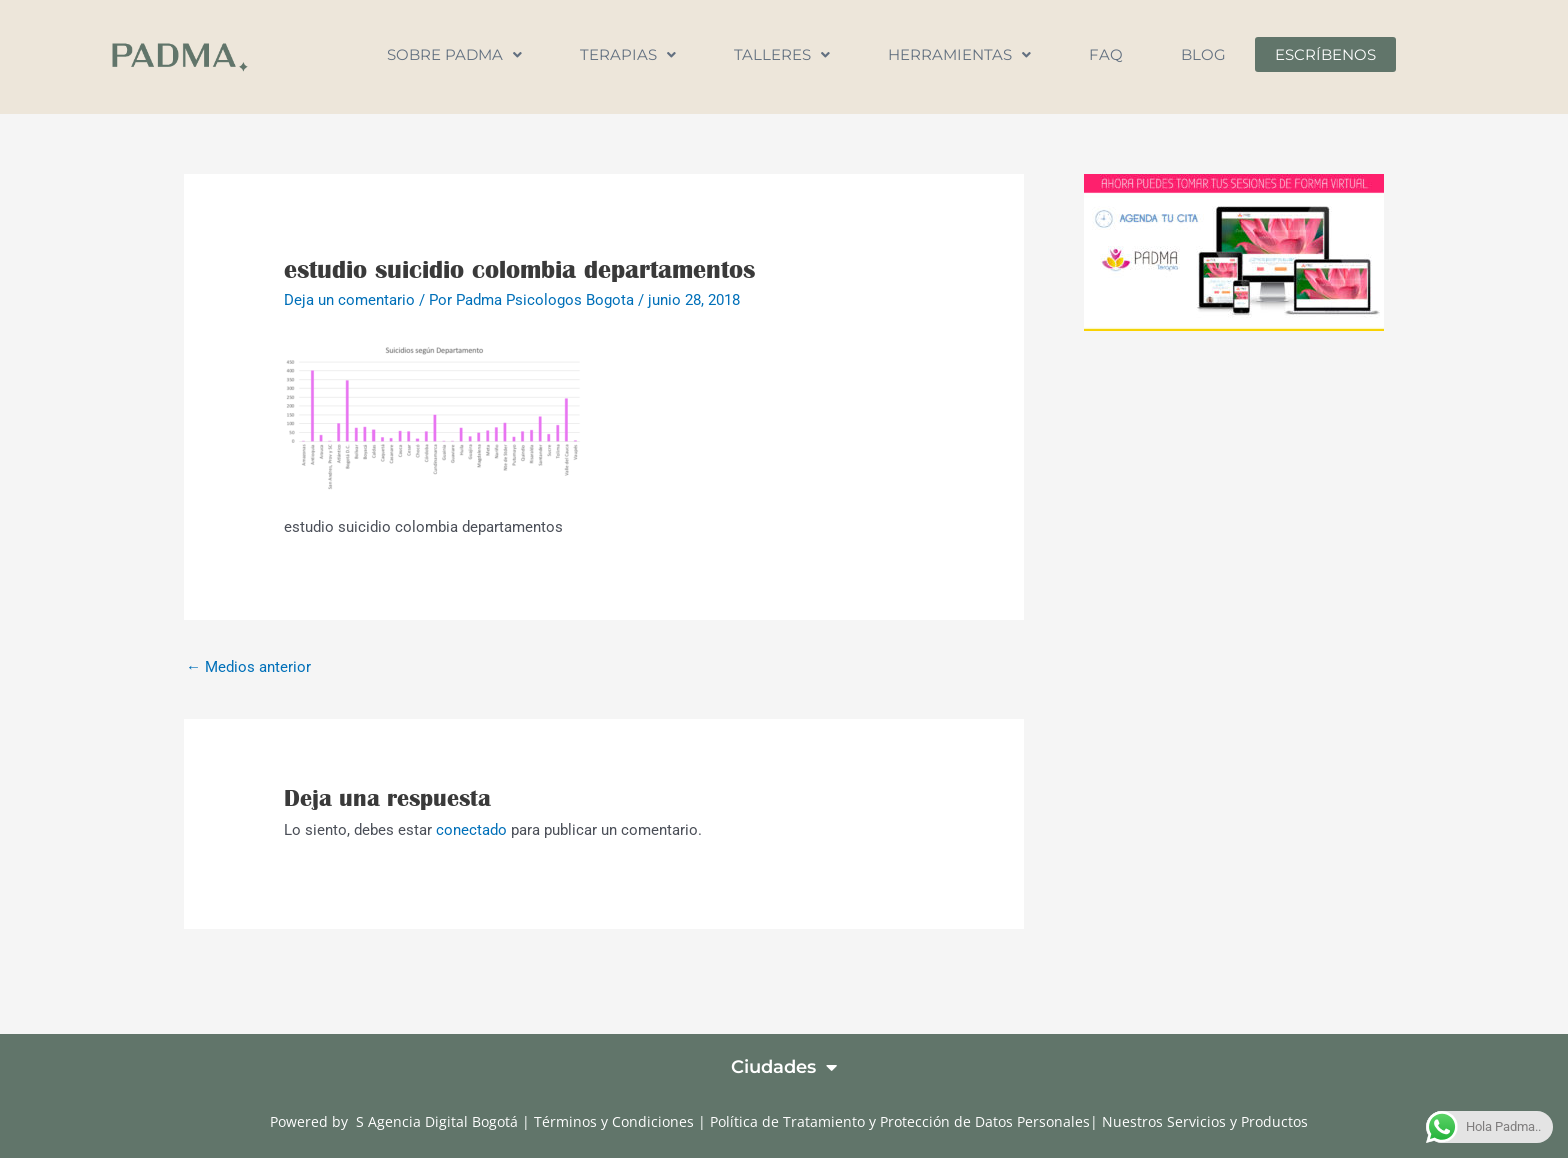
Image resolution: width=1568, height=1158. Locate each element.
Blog (1203, 54)
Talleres (782, 54)
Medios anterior (248, 667)
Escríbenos (1325, 54)
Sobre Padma (454, 54)
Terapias (628, 54)
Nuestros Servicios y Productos (1205, 1121)
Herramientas (959, 54)
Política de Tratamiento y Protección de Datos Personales (900, 1121)
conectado (471, 830)
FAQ (1106, 54)
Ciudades (784, 1067)
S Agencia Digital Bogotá (437, 1121)
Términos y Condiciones (616, 1121)
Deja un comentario (349, 300)
